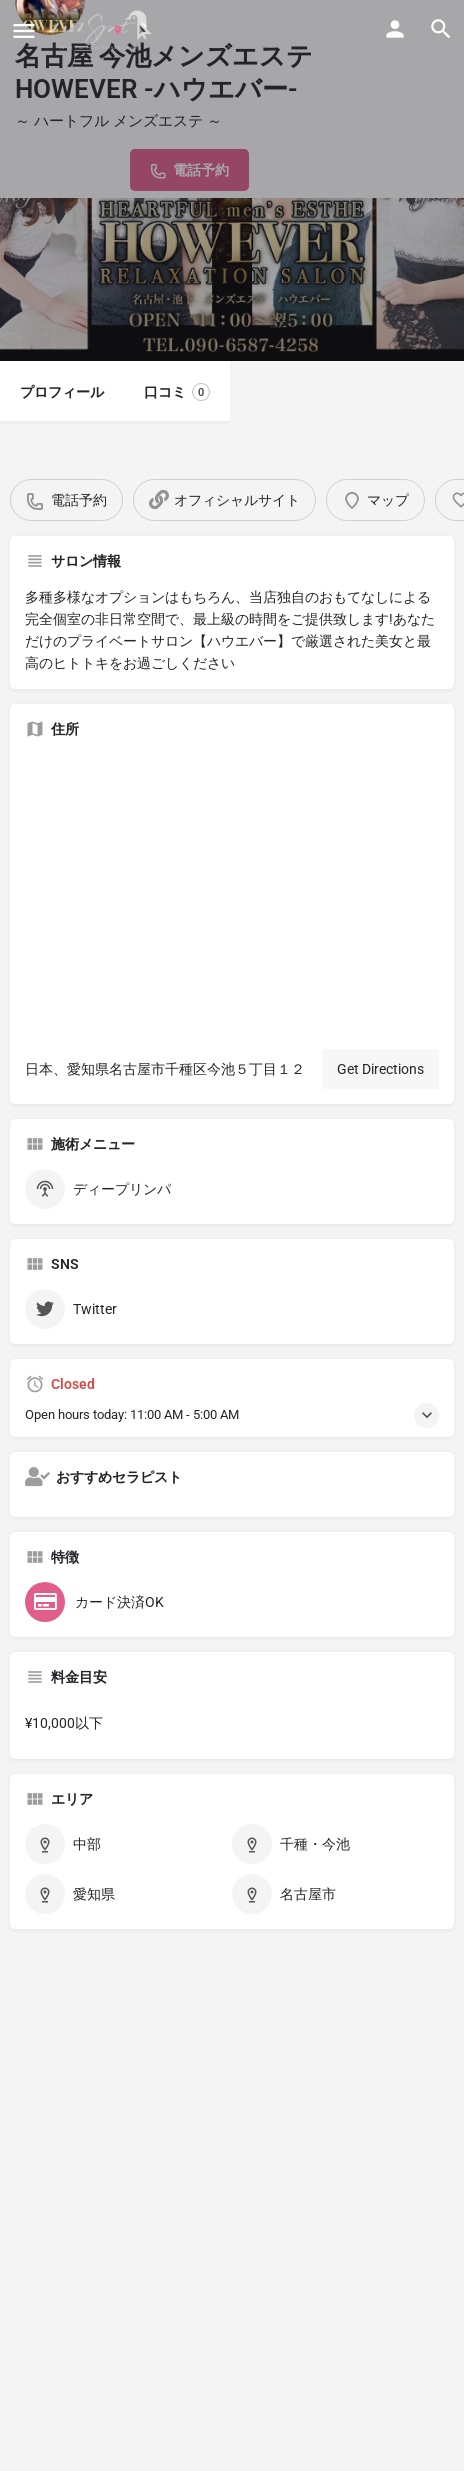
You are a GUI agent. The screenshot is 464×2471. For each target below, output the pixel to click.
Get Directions (380, 1069)
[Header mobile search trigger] (441, 29)
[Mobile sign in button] (395, 29)
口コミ (177, 392)
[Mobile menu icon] (24, 30)
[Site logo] (104, 30)
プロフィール (62, 392)
